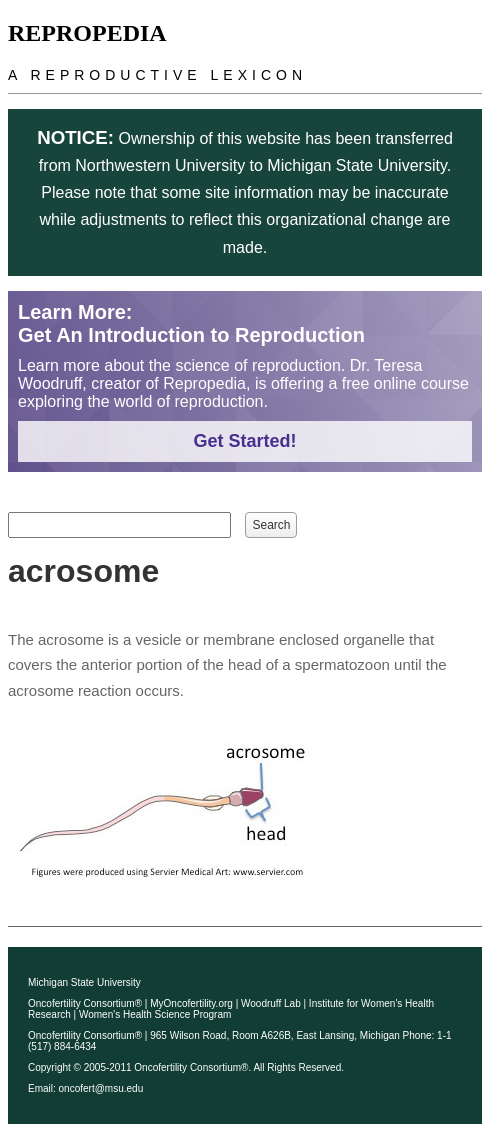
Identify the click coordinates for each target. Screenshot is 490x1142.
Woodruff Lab (271, 1003)
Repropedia (87, 33)
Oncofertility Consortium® (85, 1003)
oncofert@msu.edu (101, 1088)
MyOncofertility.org (191, 1003)
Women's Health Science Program (155, 1014)
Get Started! (244, 441)
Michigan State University (84, 982)
